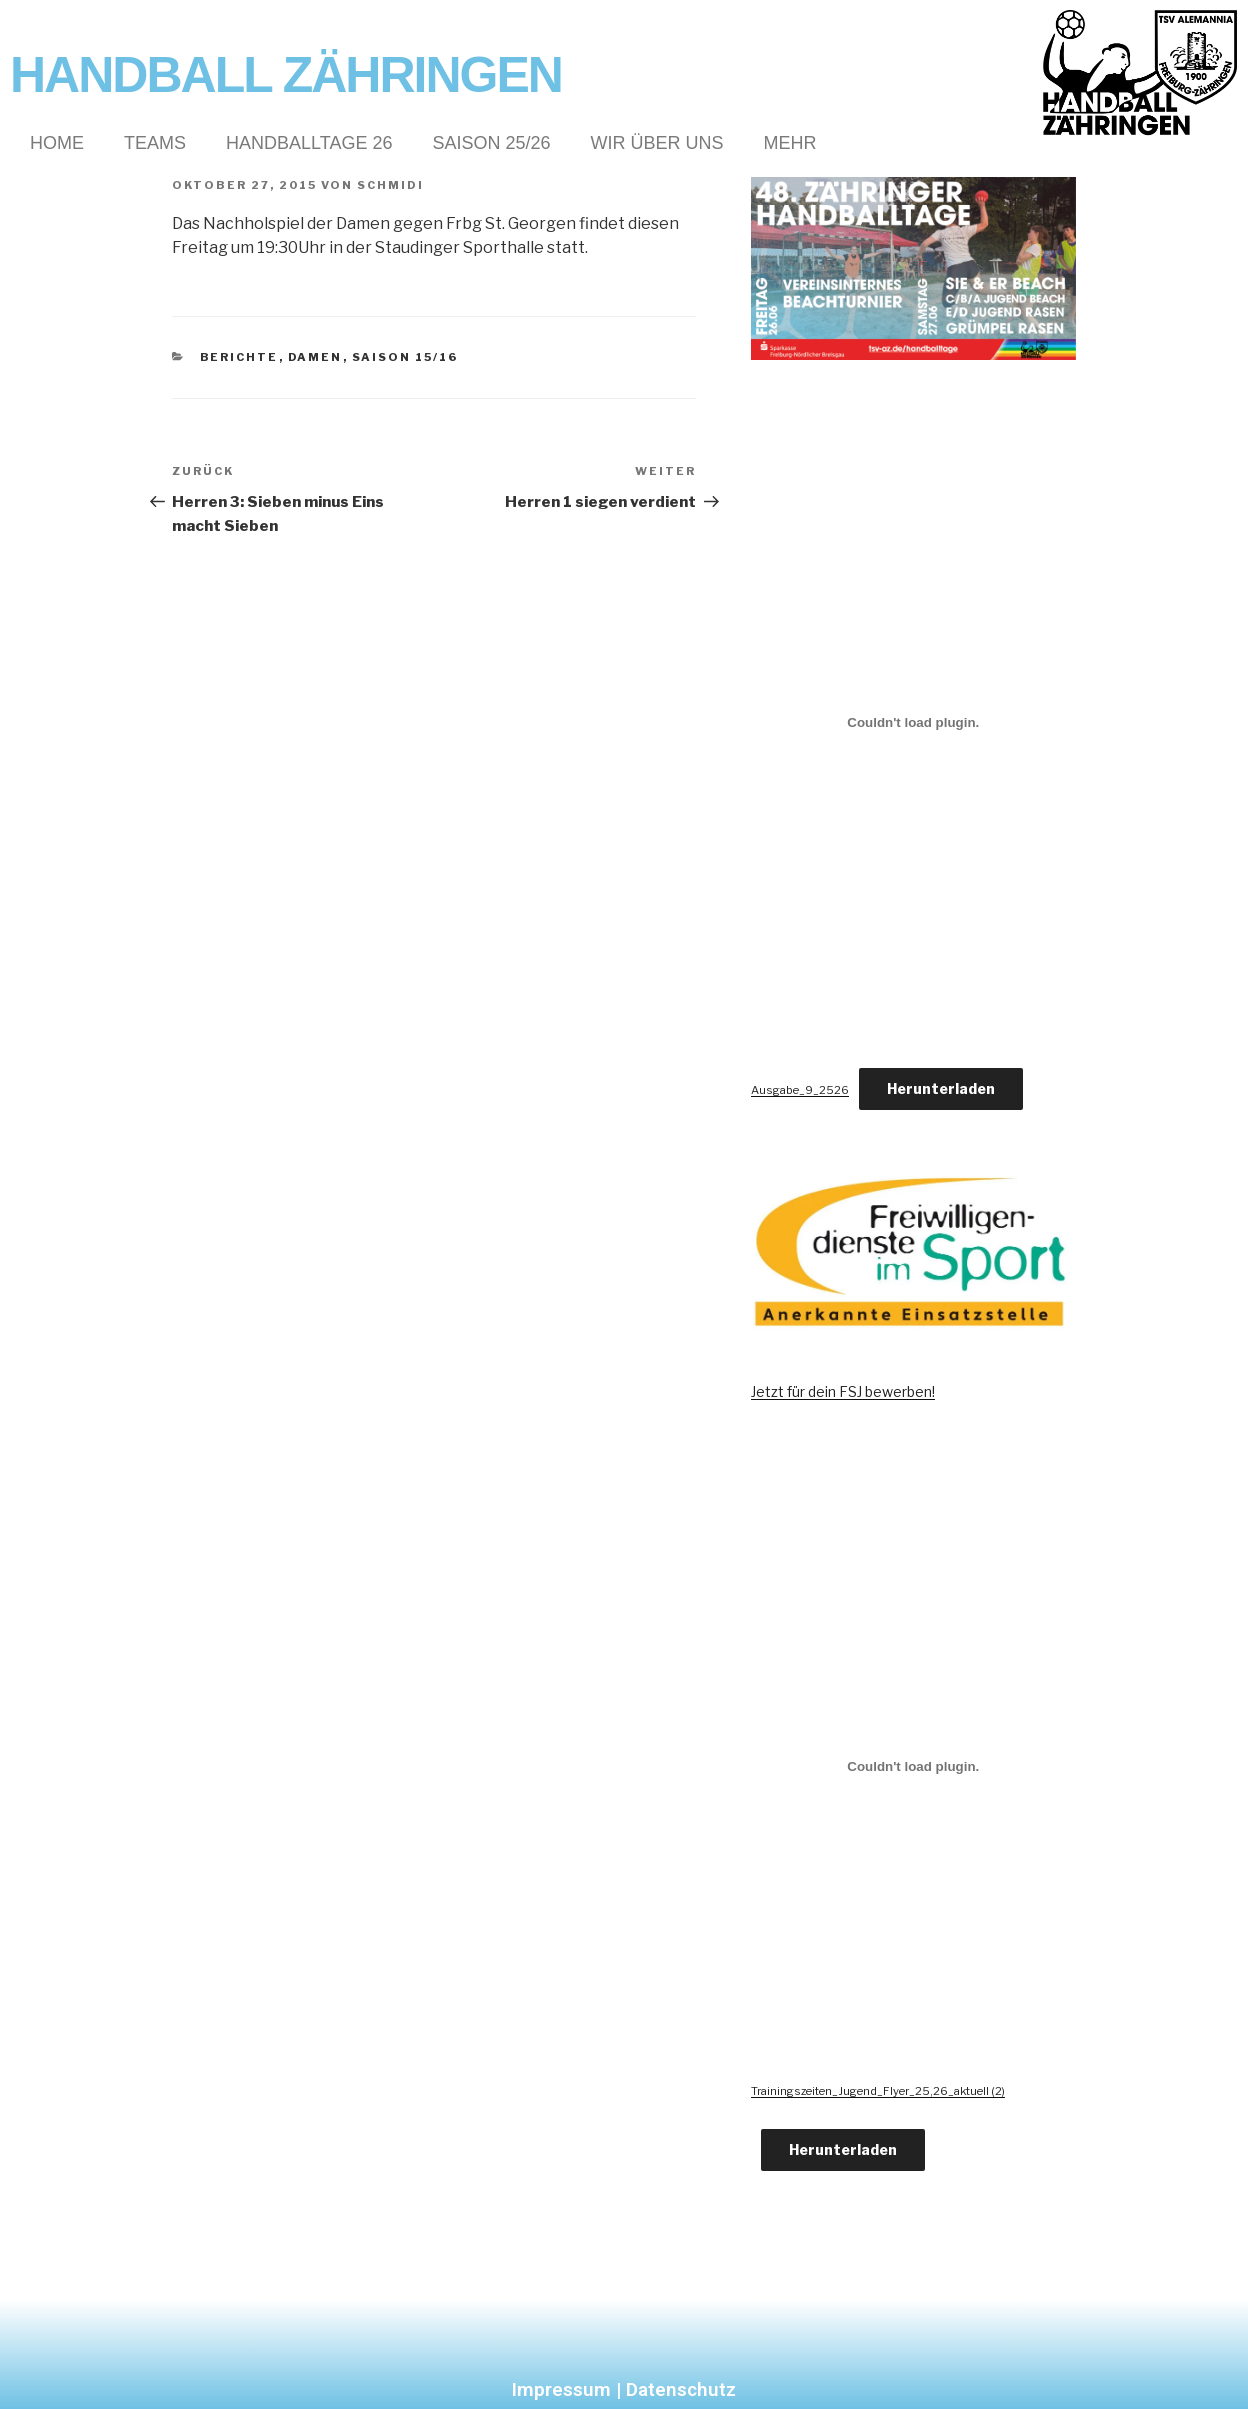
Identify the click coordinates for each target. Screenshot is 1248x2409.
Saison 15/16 (405, 357)
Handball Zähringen (286, 75)
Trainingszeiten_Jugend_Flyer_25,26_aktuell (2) (878, 2091)
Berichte (239, 357)
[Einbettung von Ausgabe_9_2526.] (913, 723)
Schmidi (390, 185)
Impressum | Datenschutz (624, 2389)
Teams (155, 143)
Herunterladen (941, 1088)
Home (57, 143)
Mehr (790, 143)
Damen (315, 357)
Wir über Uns (657, 143)
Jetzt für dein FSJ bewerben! (843, 1391)
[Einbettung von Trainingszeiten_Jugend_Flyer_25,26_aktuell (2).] (913, 1766)
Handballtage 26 (309, 143)
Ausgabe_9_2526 (800, 1090)
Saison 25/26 (491, 143)
